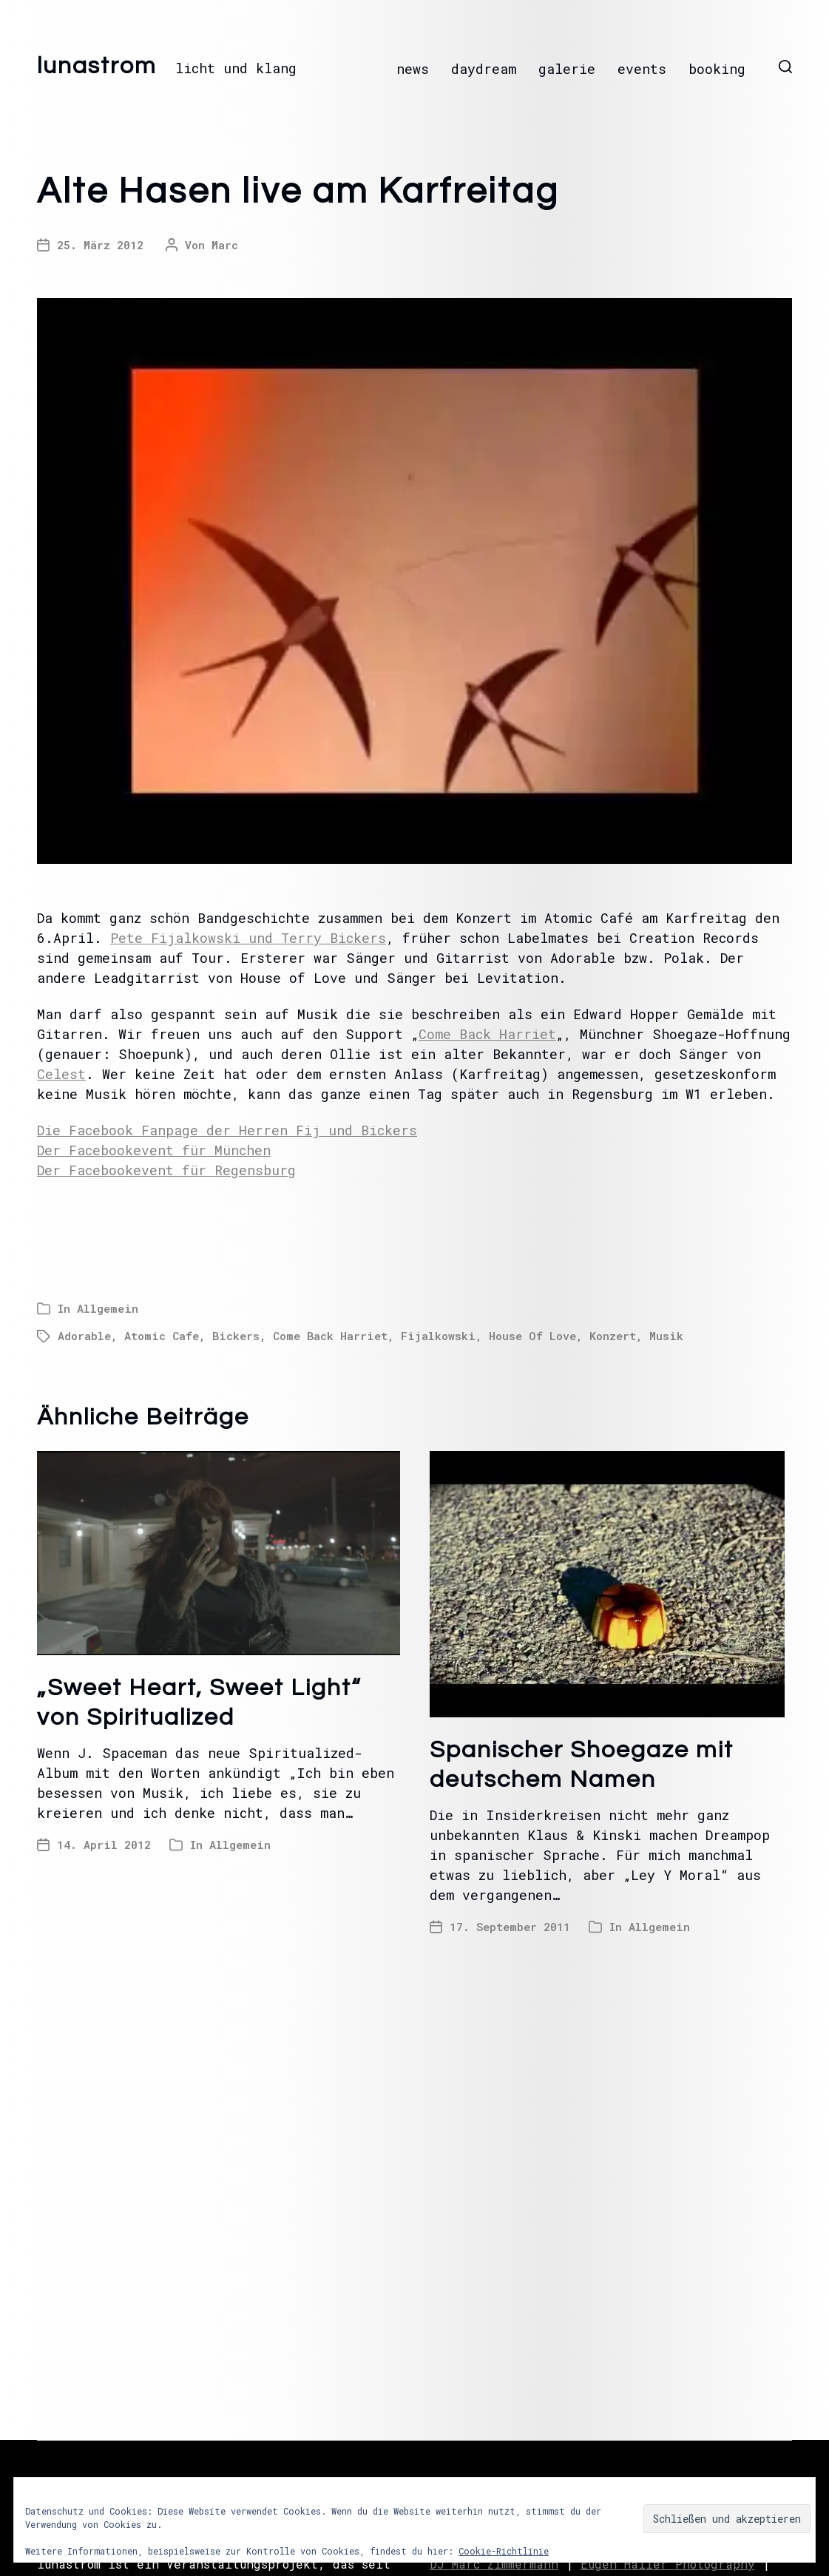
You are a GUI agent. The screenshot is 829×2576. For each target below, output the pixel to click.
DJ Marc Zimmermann (494, 2564)
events (641, 68)
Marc (225, 244)
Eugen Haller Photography (668, 2564)
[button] (785, 66)
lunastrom (97, 66)
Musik (666, 1335)
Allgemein (107, 1308)
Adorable (84, 1335)
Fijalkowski (438, 1335)
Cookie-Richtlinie (504, 2551)
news (412, 68)
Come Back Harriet (487, 1034)
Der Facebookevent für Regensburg (166, 1170)
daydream (483, 68)
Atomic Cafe (161, 1335)
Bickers (236, 1335)
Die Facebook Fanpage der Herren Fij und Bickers (227, 1130)
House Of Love (532, 1335)
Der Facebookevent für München (154, 1150)
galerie (566, 68)
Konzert (612, 1335)
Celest (61, 1074)
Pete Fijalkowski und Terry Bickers (248, 938)
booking (716, 68)
